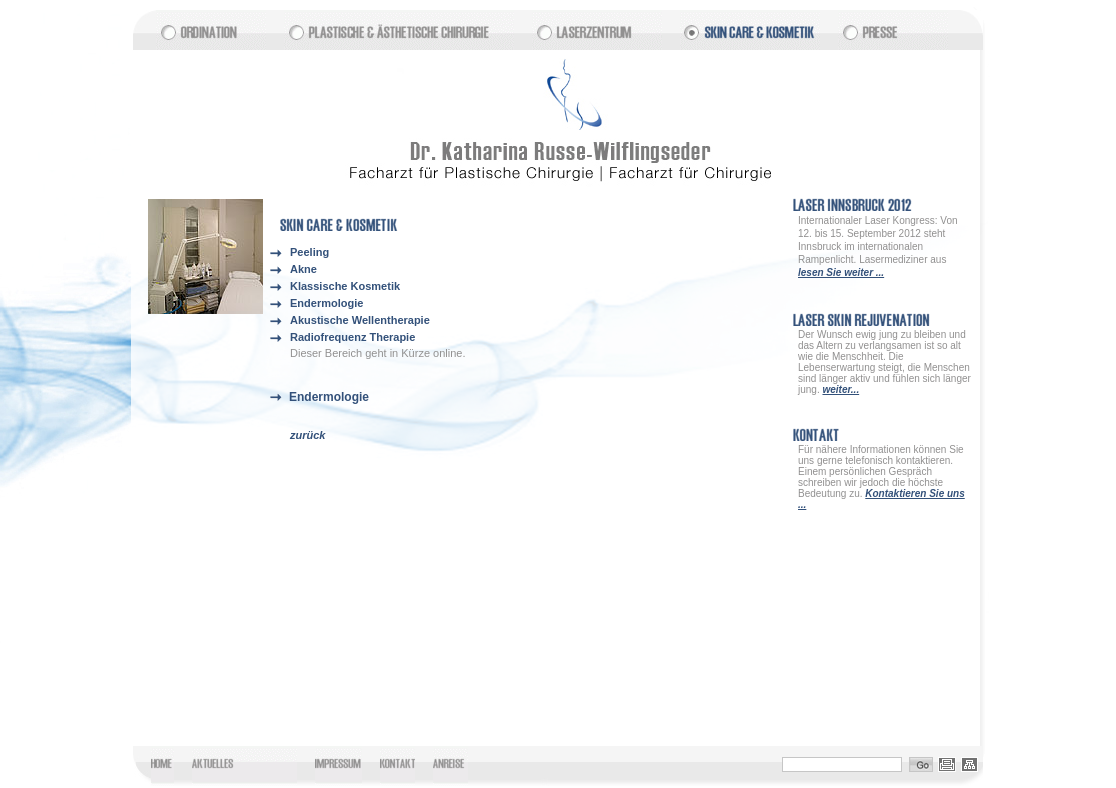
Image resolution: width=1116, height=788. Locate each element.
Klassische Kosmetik (345, 286)
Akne (303, 269)
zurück (307, 435)
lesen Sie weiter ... (841, 272)
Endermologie (326, 303)
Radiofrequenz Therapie (352, 337)
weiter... (840, 389)
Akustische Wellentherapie (360, 320)
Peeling (309, 252)
